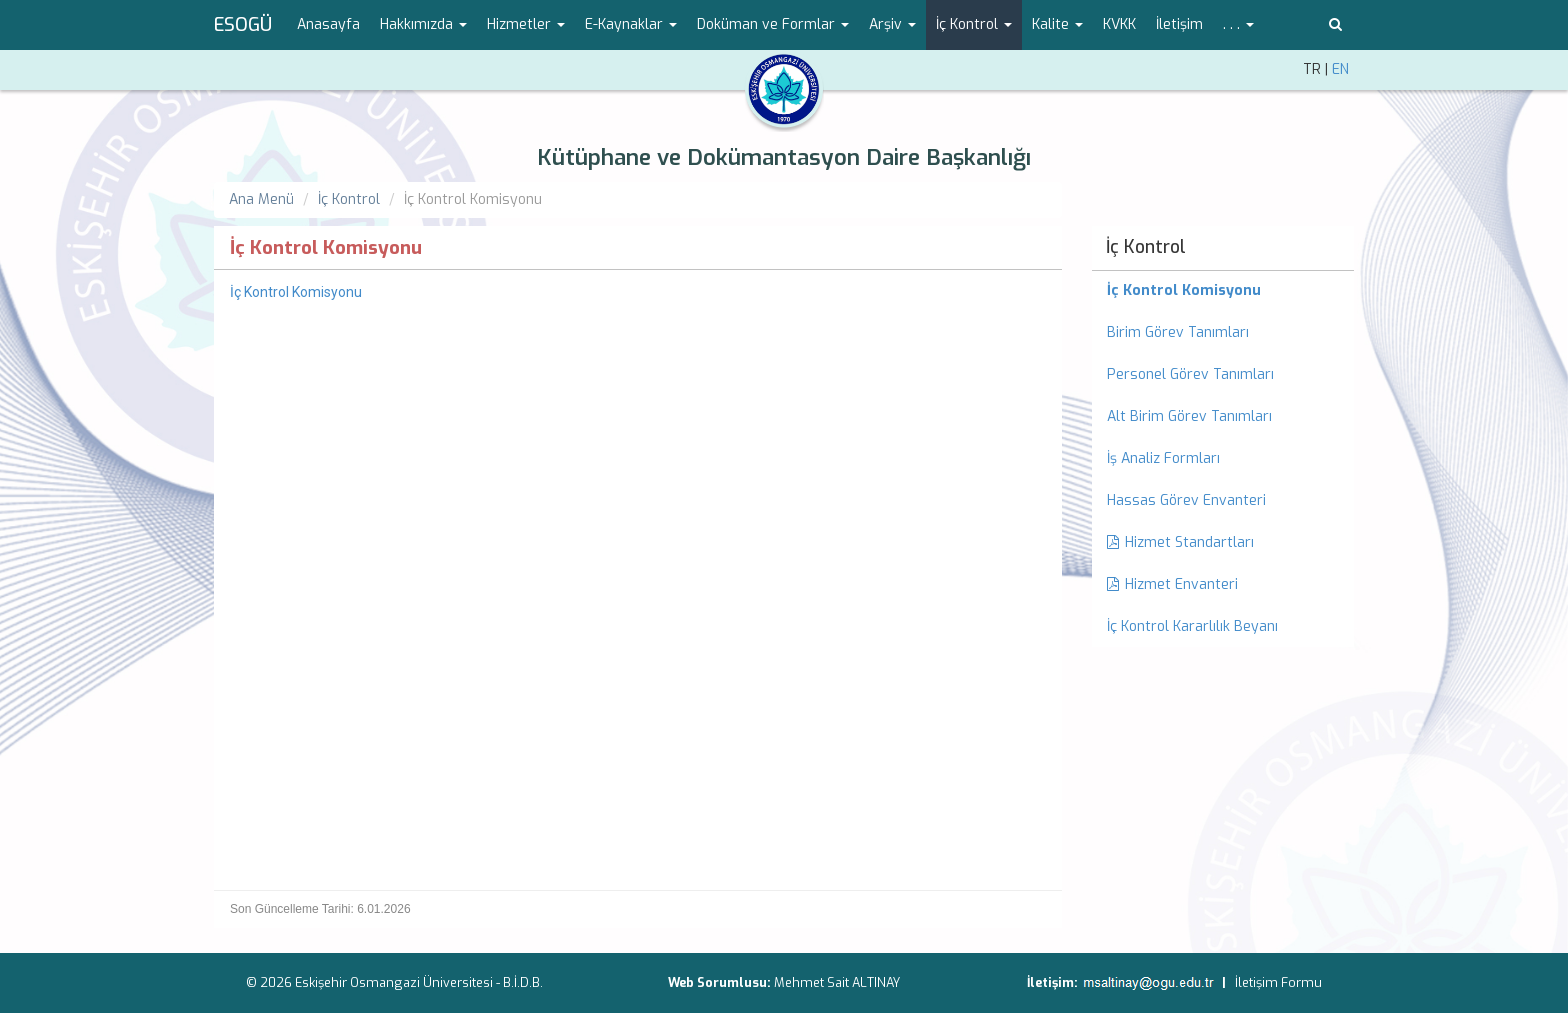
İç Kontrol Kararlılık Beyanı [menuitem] (1192, 626)
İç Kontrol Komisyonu (296, 292)
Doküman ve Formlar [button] (773, 24)
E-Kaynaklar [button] (631, 24)
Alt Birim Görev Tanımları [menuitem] (1189, 416)
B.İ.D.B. (523, 982)
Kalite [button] (1057, 24)
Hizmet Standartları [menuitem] (1180, 542)
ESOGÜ (243, 25)
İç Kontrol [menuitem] (1146, 247)
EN (1340, 69)
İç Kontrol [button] (974, 24)
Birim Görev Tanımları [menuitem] (1178, 332)
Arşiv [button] (892, 24)
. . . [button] (1238, 24)
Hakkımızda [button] (423, 24)
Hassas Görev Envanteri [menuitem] (1186, 500)
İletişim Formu (1278, 982)
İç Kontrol (349, 199)
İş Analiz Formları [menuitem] (1163, 458)
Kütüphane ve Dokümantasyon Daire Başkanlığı (784, 157)
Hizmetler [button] (526, 24)
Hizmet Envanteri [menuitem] (1172, 584)
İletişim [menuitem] (1179, 24)
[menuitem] (1223, 291)
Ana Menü (261, 199)
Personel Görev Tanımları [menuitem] (1190, 374)
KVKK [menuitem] (1119, 24)
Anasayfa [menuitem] (328, 24)
